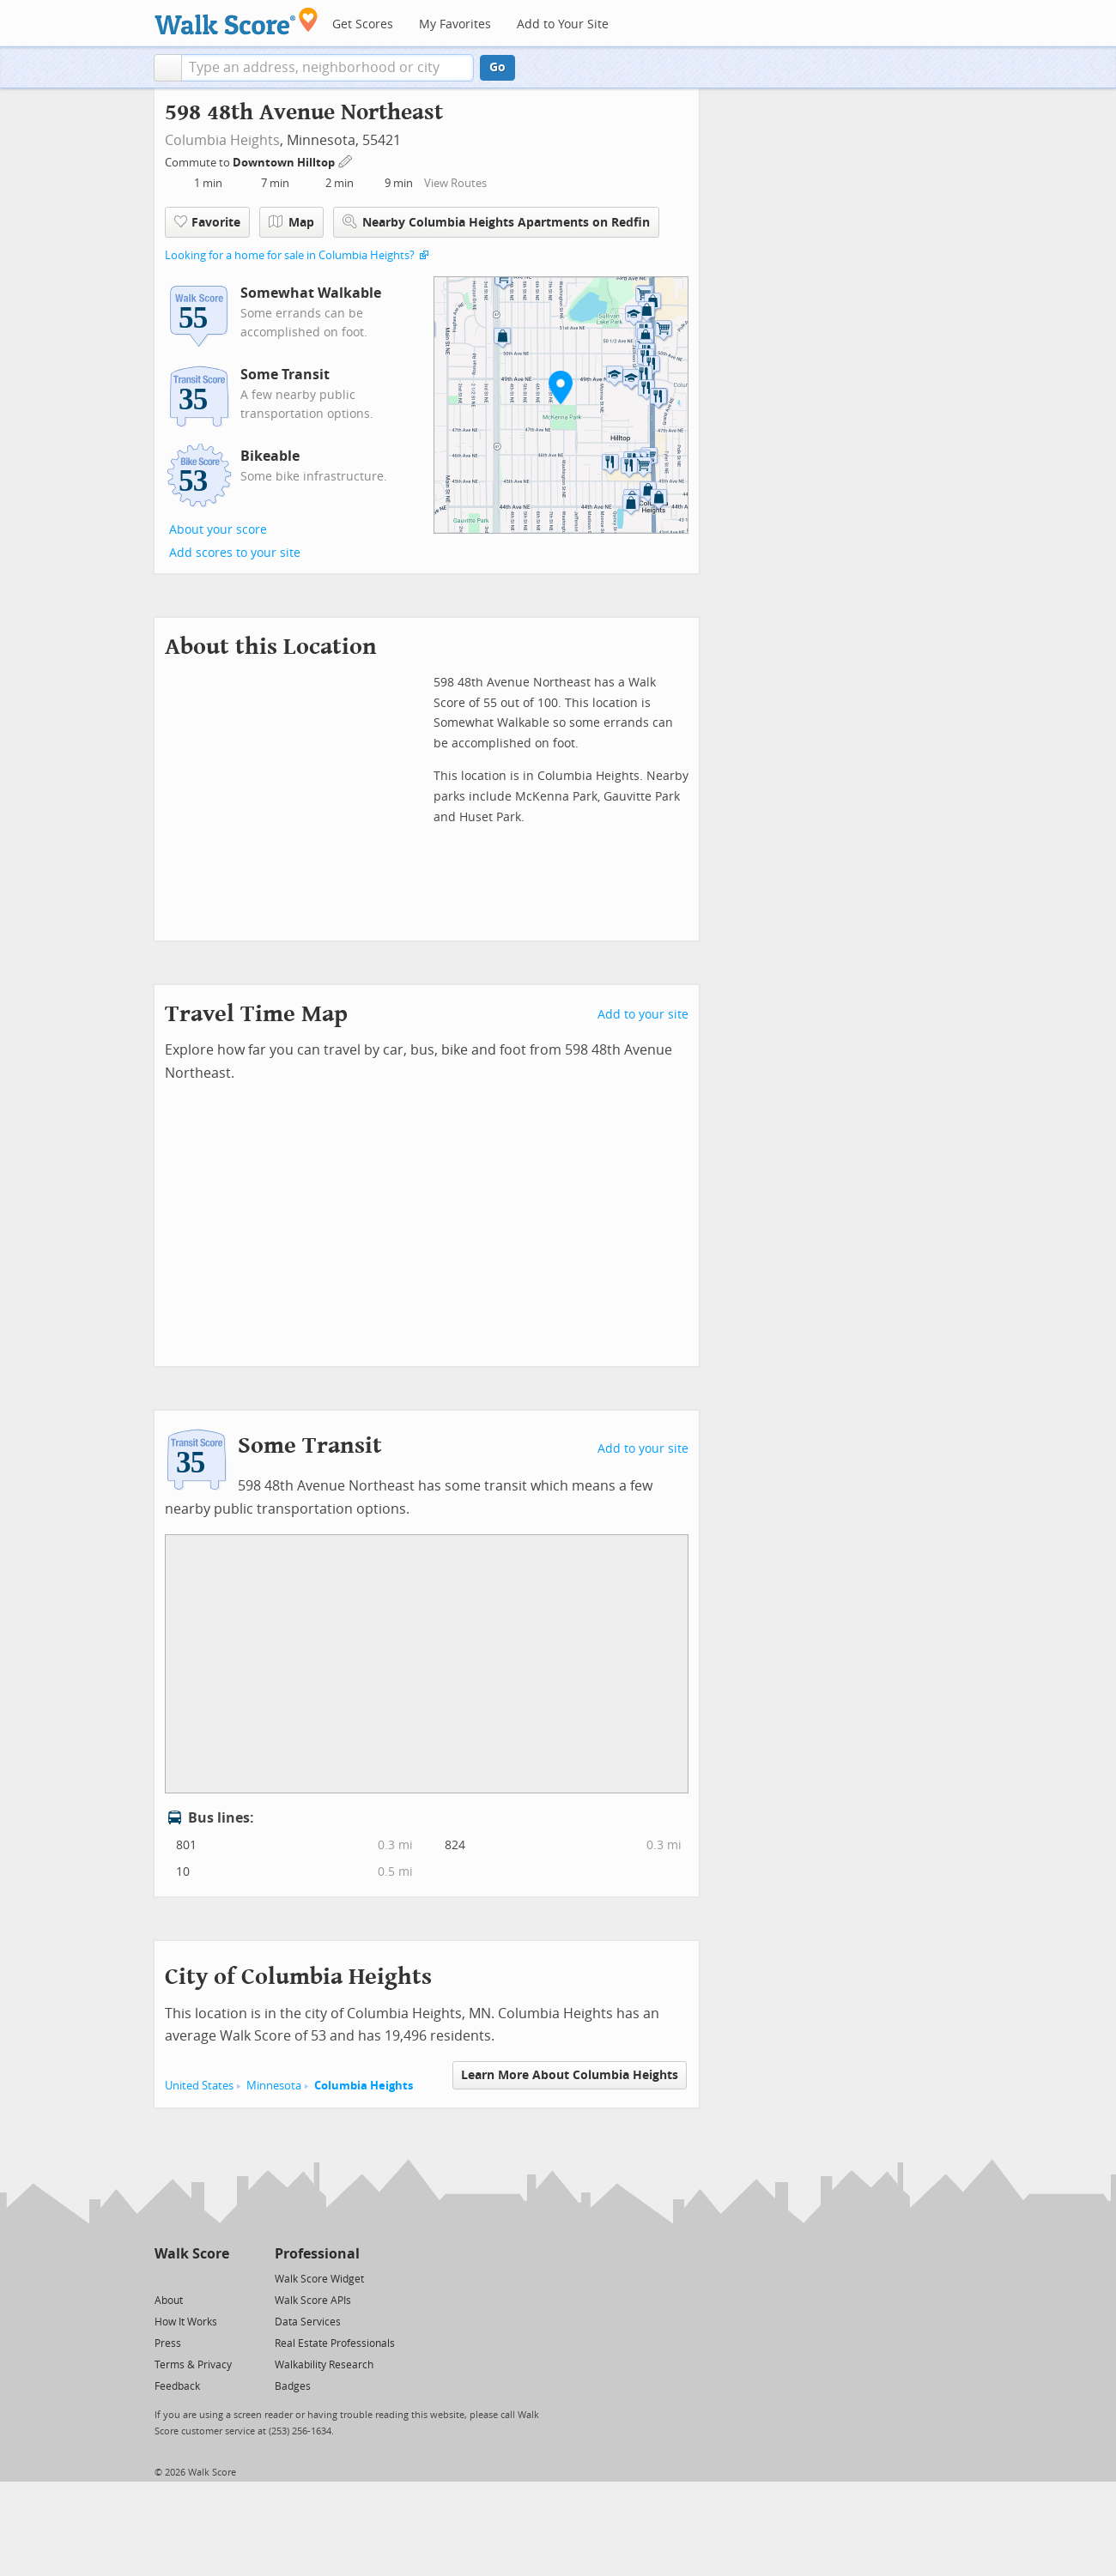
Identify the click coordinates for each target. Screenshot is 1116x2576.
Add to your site (642, 1014)
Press (168, 2343)
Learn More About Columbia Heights (569, 2075)
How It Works (186, 2322)
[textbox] (327, 68)
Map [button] (291, 222)
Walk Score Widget (319, 2279)
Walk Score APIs (313, 2301)
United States (199, 2085)
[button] (168, 68)
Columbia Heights (222, 140)
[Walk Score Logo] (236, 21)
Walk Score (192, 2254)
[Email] (217, 2278)
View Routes (455, 183)
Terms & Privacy (193, 2365)
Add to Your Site (563, 24)
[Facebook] (191, 2278)
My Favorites (455, 24)
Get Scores (362, 24)
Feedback (177, 2386)
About (169, 2301)
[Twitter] (164, 2278)
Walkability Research (324, 2365)
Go (497, 67)
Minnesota (273, 2085)
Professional (317, 2254)
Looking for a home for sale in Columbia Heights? (290, 255)
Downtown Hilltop (285, 162)
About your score (218, 530)
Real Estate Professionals (335, 2343)
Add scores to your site (234, 553)
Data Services (308, 2322)
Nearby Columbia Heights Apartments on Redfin (496, 222)
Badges (293, 2386)
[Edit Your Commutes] (346, 160)
